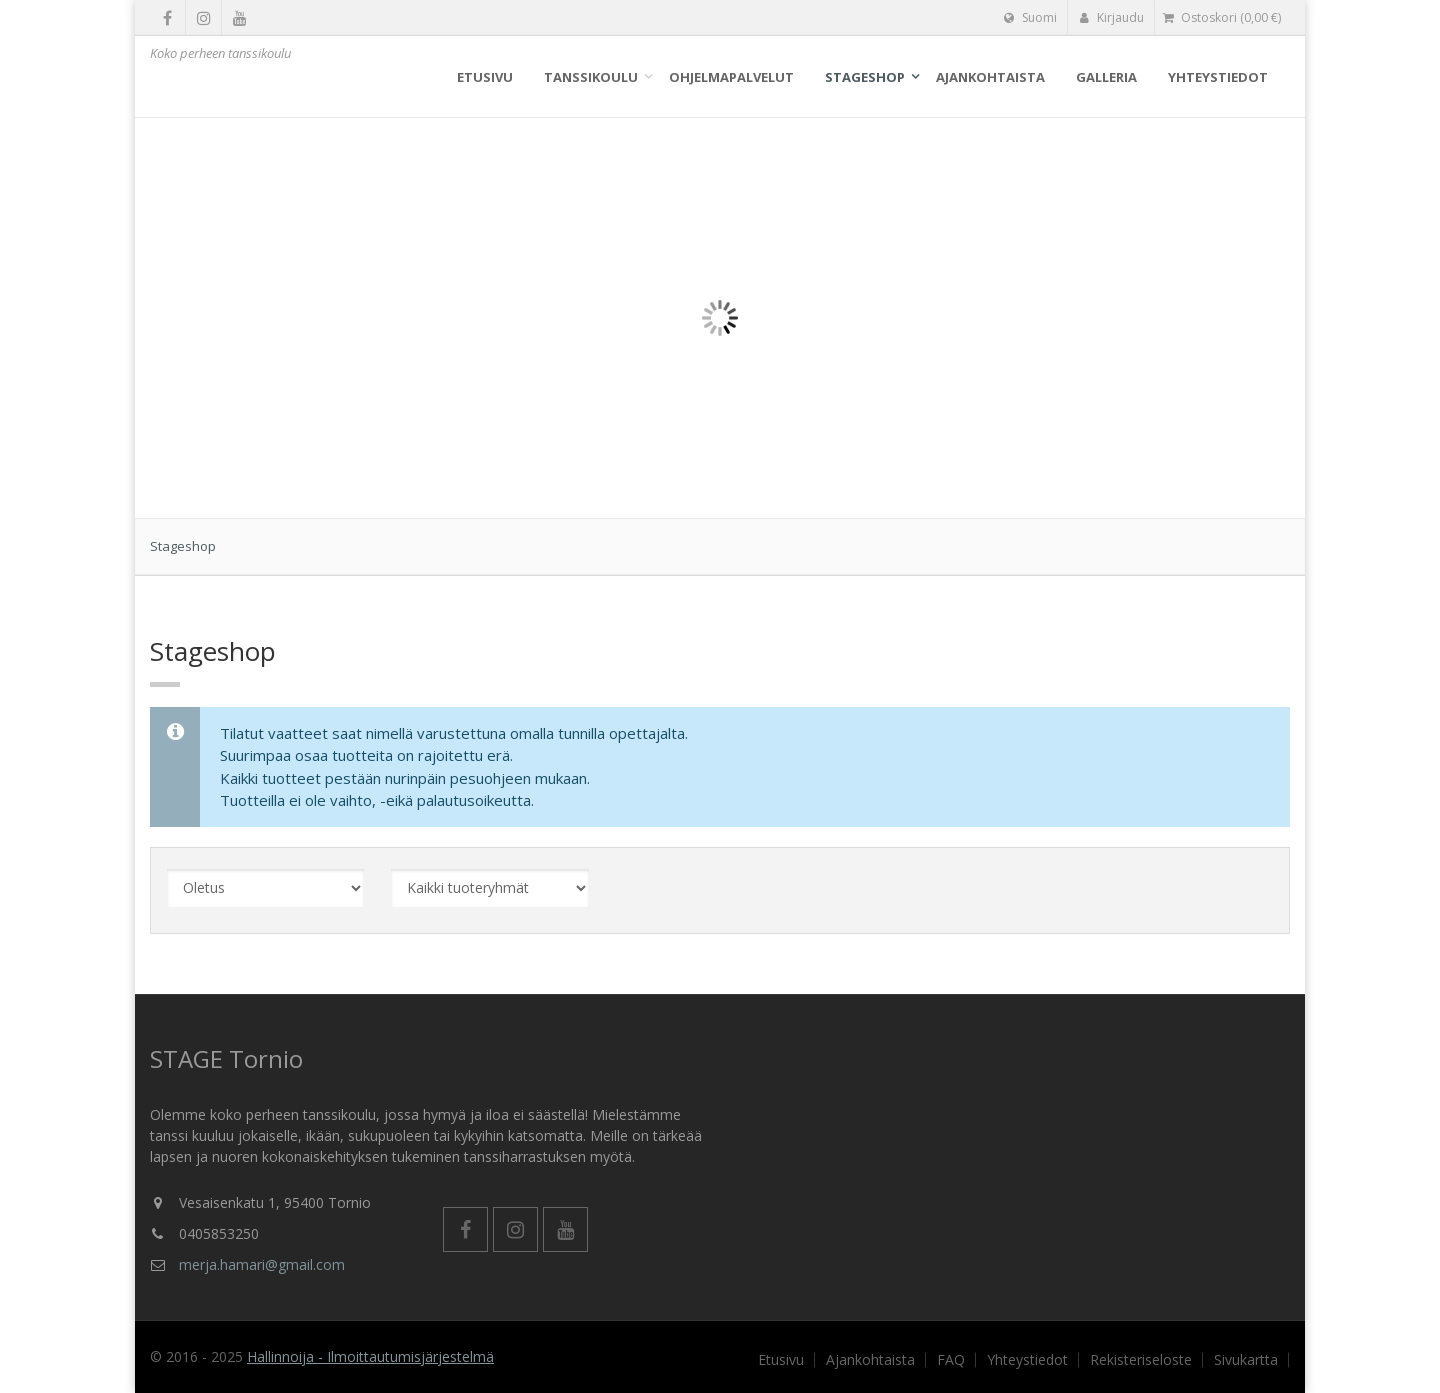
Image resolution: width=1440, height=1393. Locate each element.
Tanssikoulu (591, 77)
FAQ (951, 1360)
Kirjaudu (1111, 17)
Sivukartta (1246, 1360)
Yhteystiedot (1218, 77)
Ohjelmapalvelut (731, 77)
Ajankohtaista (990, 77)
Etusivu (485, 77)
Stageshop (865, 77)
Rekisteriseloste (1141, 1360)
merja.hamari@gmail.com (262, 1264)
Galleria (1106, 77)
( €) (1222, 17)
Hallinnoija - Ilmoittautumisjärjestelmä (370, 1356)
